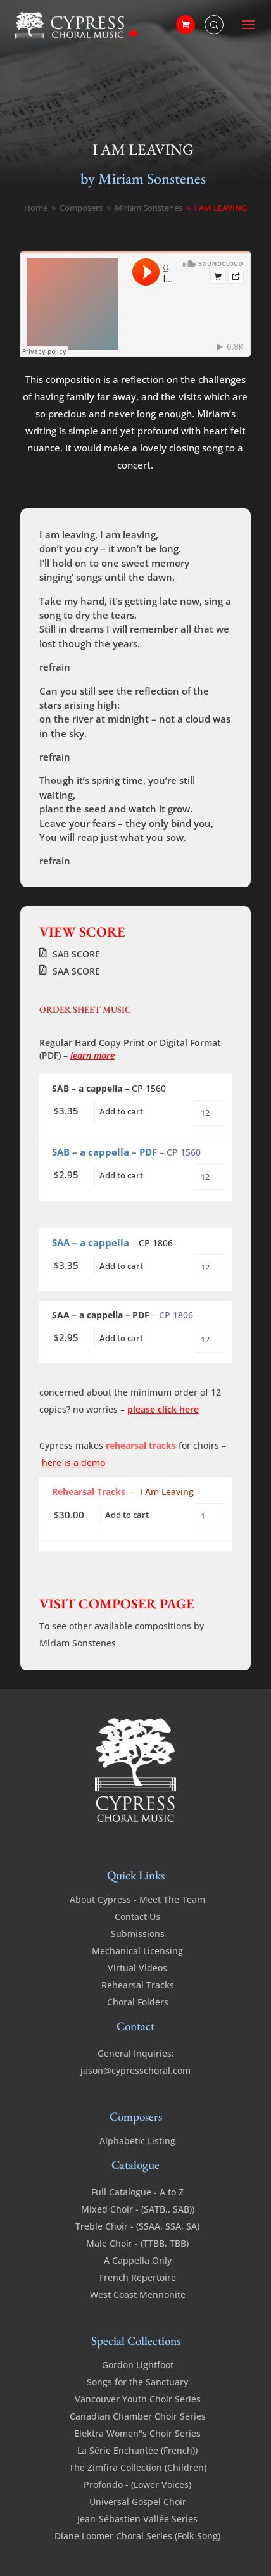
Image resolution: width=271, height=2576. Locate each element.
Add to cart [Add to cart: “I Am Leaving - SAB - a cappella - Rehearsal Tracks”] (127, 1514)
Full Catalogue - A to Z (137, 2192)
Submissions (138, 1934)
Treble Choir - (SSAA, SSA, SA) (137, 2226)
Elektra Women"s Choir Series (137, 2433)
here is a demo (73, 1462)
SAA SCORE (76, 971)
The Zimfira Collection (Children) (137, 2467)
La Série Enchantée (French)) (137, 2450)
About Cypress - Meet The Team (137, 1899)
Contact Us (137, 1916)
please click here (163, 1409)
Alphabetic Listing (137, 2141)
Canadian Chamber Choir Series (138, 2416)
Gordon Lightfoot (137, 2365)
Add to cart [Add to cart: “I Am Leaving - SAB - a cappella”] (121, 1111)
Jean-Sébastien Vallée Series (137, 2519)
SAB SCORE (76, 954)
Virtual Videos (137, 1968)
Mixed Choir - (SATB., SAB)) (137, 2209)
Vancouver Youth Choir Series (138, 2399)
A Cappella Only (138, 2260)
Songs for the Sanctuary (137, 2382)
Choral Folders (137, 2002)
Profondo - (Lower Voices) (137, 2484)
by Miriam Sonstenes (143, 178)
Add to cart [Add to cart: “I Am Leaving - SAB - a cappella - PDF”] (121, 1175)
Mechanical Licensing (137, 1951)
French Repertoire (137, 2277)
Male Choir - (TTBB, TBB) (137, 2243)
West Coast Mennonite (138, 2295)
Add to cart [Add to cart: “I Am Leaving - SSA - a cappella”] (121, 1266)
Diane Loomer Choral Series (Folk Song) (137, 2536)
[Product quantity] (209, 1113)
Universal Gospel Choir (137, 2502)
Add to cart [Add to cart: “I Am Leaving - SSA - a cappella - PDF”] (121, 1338)
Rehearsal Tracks (137, 1985)
